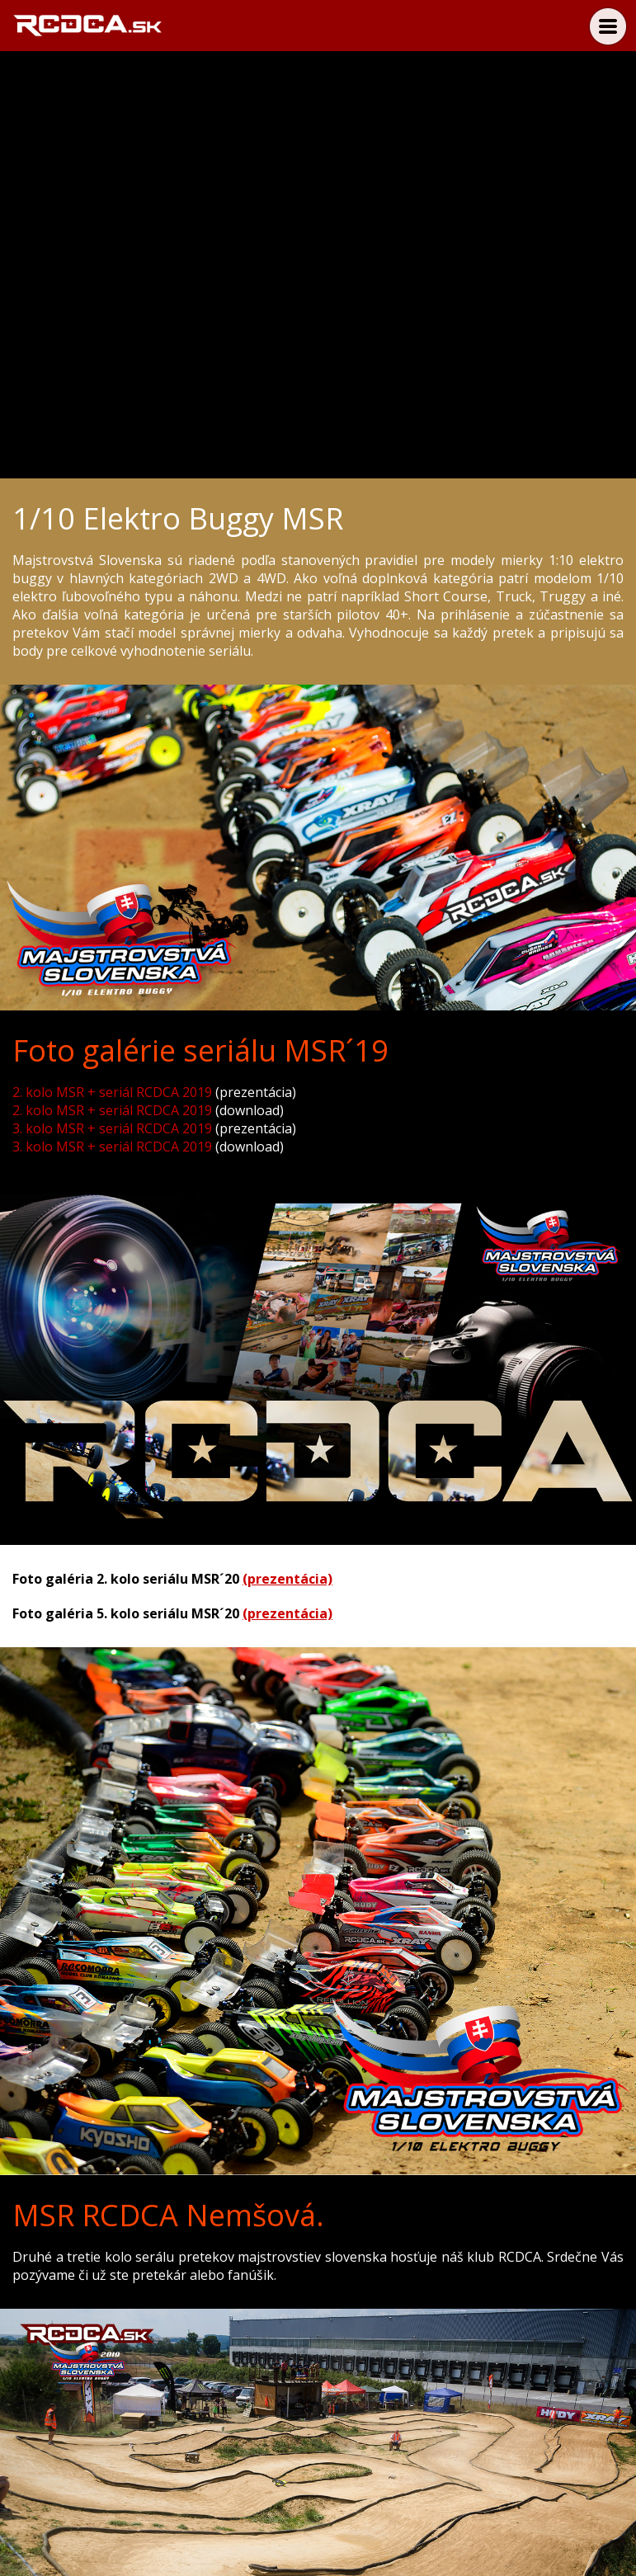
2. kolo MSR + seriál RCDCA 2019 (112, 1092)
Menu (608, 26)
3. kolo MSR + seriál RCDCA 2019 (112, 1128)
